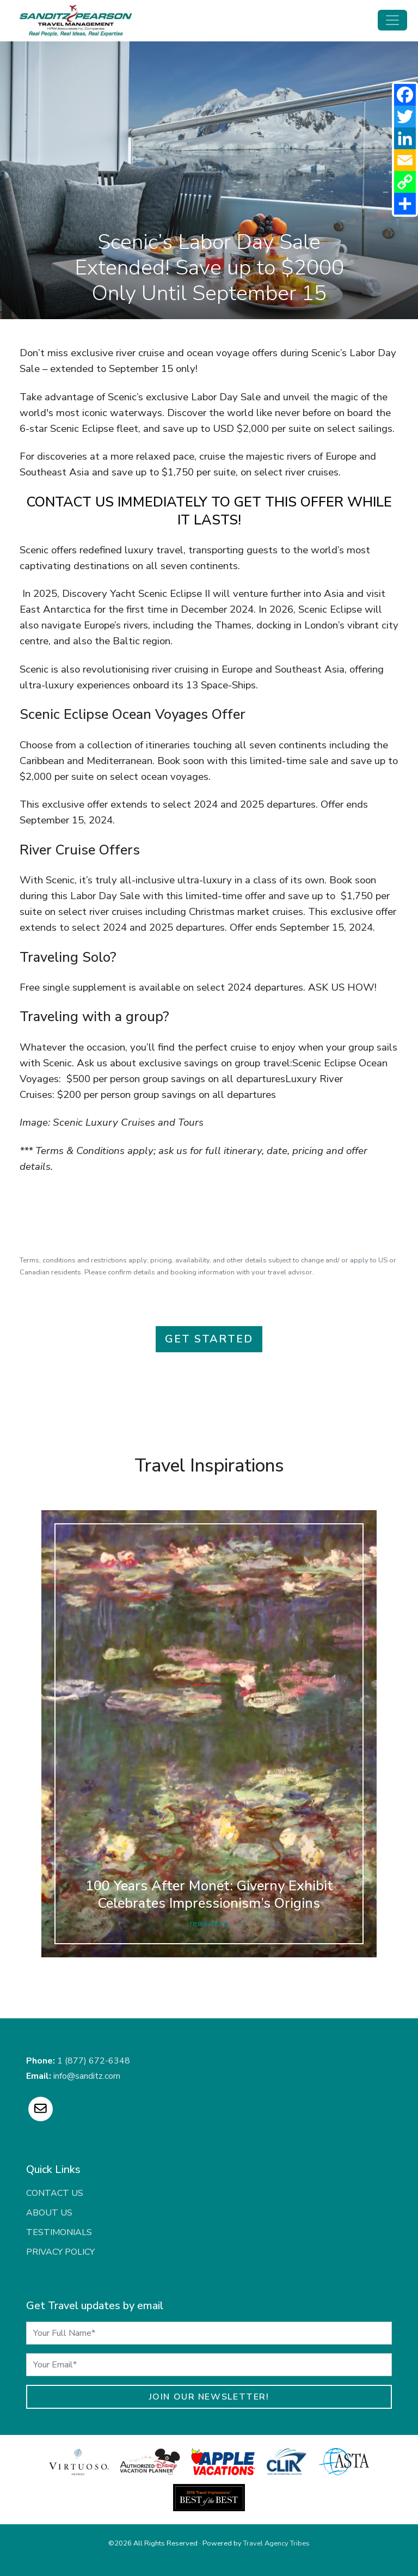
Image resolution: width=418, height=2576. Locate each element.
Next (403, 1755)
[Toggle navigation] (392, 20)
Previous (15, 1755)
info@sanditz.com (86, 2076)
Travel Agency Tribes (276, 2543)
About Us (49, 2213)
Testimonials (59, 2232)
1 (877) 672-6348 (93, 2061)
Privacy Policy (60, 2252)
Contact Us (54, 2193)
